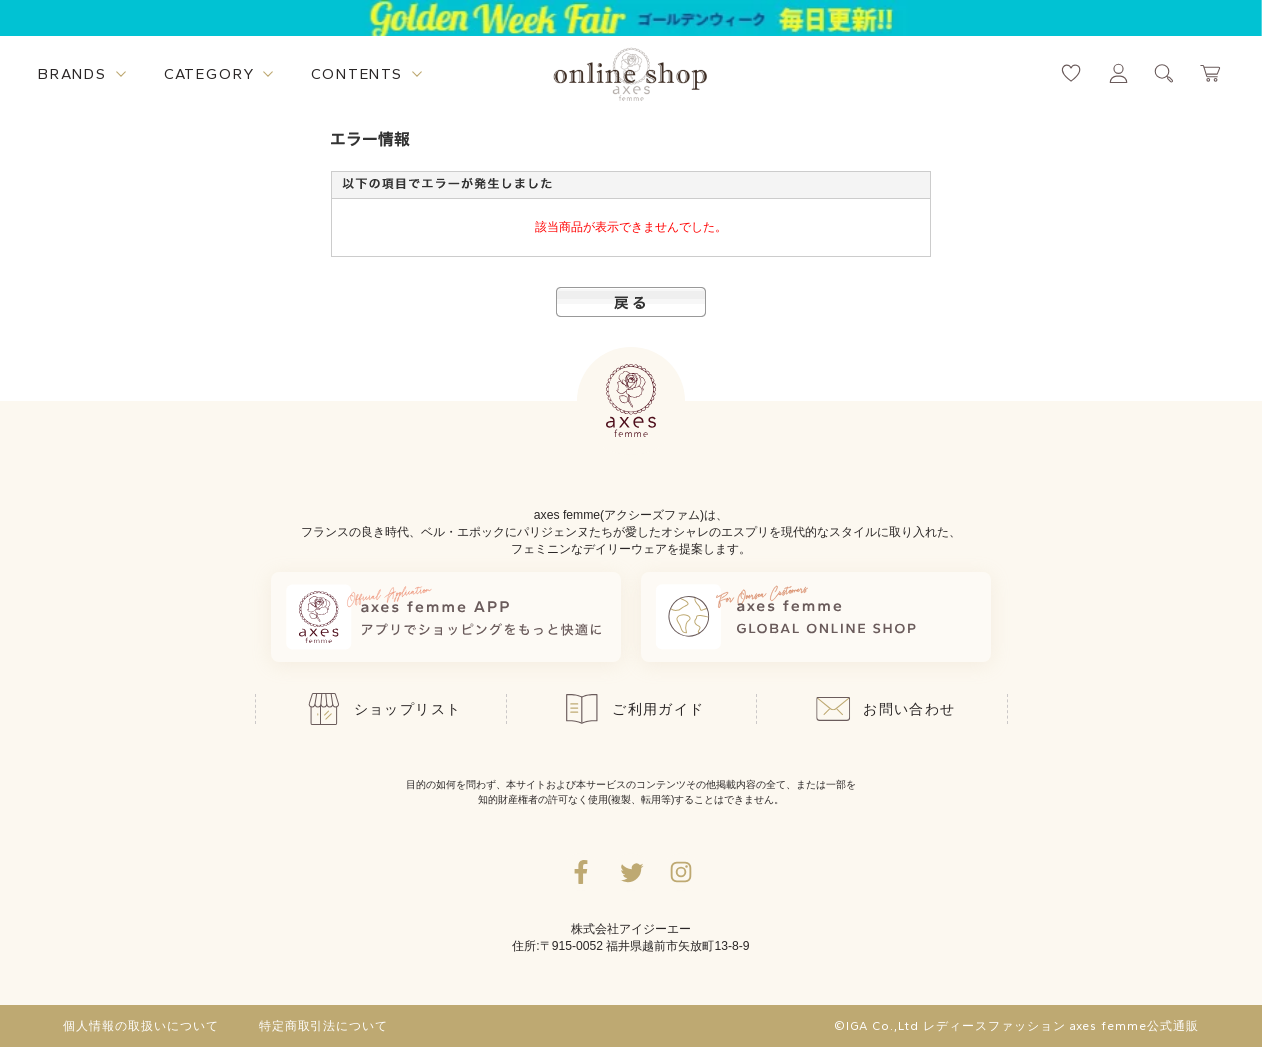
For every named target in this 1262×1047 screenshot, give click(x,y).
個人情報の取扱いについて (141, 1026)
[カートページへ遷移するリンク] (1211, 73)
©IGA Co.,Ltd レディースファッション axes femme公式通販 (1016, 1026)
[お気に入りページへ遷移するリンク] (1071, 73)
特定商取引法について (324, 1026)
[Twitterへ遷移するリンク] (631, 872)
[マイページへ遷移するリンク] (1118, 73)
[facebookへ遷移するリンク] (581, 872)
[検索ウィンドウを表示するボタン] (1164, 73)
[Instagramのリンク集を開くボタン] (681, 872)
